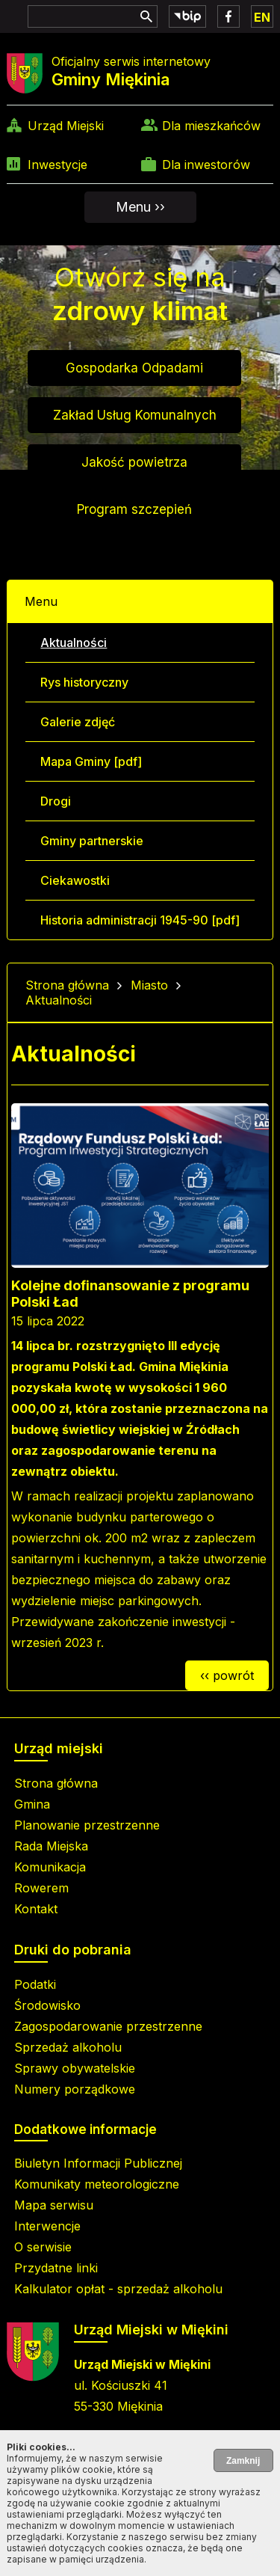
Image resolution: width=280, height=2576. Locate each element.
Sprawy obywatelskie (74, 2068)
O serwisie (43, 2246)
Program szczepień (134, 509)
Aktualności (73, 642)
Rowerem (41, 1887)
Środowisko (47, 2005)
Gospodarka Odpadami (134, 368)
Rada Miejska (51, 1846)
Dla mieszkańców (211, 125)
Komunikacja (50, 1866)
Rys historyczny (84, 682)
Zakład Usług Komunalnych (135, 415)
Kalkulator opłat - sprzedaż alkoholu (118, 2288)
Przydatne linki (56, 2267)
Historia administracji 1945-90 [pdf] (140, 920)
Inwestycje (57, 164)
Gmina (32, 1804)
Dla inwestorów (206, 164)
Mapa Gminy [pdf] (91, 761)
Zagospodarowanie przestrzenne (108, 2026)
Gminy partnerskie (91, 840)
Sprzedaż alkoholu (68, 2047)
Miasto (149, 985)
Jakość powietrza (134, 462)
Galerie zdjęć (77, 721)
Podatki (35, 1984)
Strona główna (67, 985)
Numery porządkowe (74, 2089)
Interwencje (47, 2225)
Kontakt (35, 1908)
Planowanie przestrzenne (87, 1825)
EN (262, 17)
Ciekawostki (75, 880)
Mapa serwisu (53, 2205)
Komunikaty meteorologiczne (96, 2184)
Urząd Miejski (66, 125)
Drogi (55, 801)
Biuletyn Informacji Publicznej (98, 2163)
